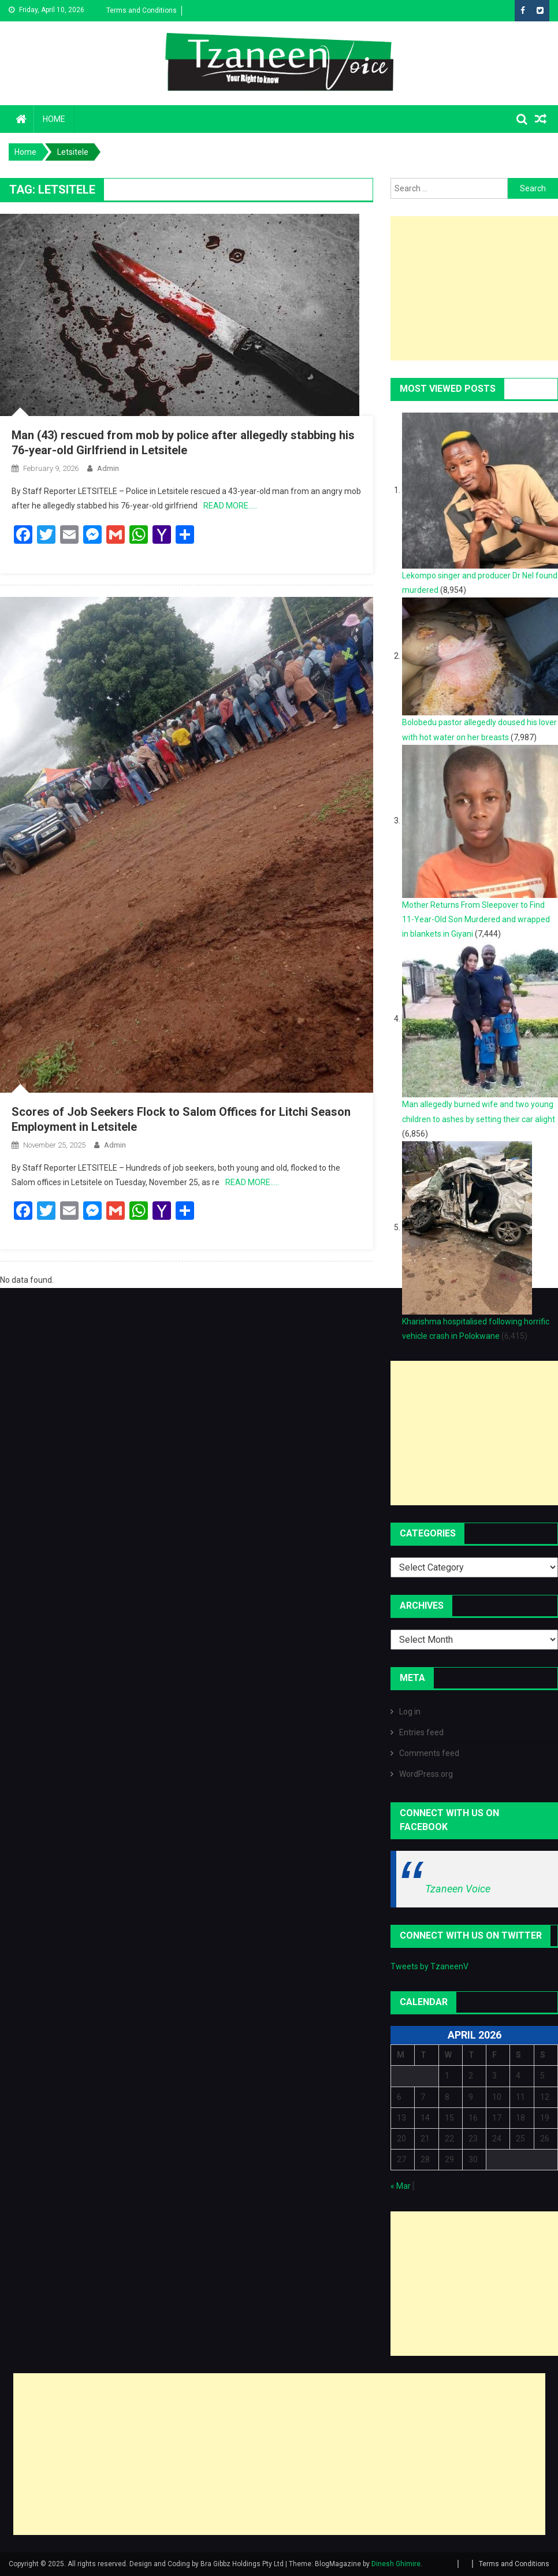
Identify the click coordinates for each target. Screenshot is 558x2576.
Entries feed (421, 1732)
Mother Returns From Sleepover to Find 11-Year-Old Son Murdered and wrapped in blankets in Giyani (476, 919)
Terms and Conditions (141, 10)
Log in (410, 1711)
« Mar (400, 2186)
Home (54, 119)
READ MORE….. (230, 505)
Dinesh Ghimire (396, 2564)
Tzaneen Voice (457, 1889)
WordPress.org (426, 1774)
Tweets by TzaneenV (429, 1966)
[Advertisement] (279, 2454)
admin (108, 468)
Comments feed (429, 1753)
